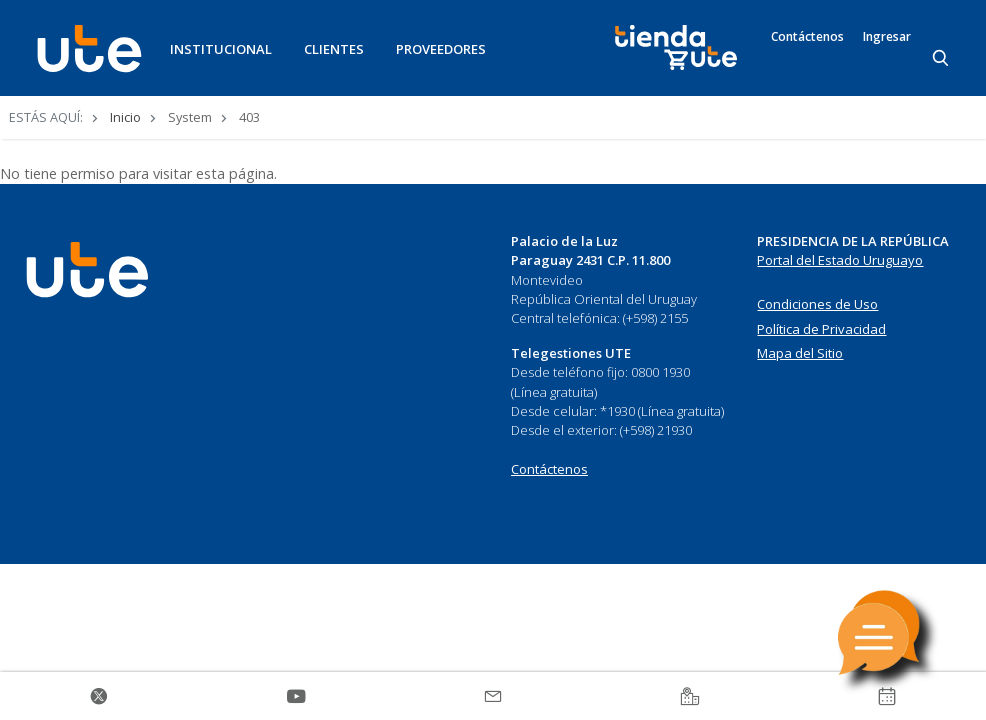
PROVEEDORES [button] (441, 49)
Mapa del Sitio (800, 353)
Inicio (125, 117)
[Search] (942, 59)
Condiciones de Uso (817, 304)
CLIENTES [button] (334, 49)
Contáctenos (807, 37)
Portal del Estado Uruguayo (840, 260)
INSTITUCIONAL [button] (221, 49)
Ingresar (887, 37)
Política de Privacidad (821, 329)
